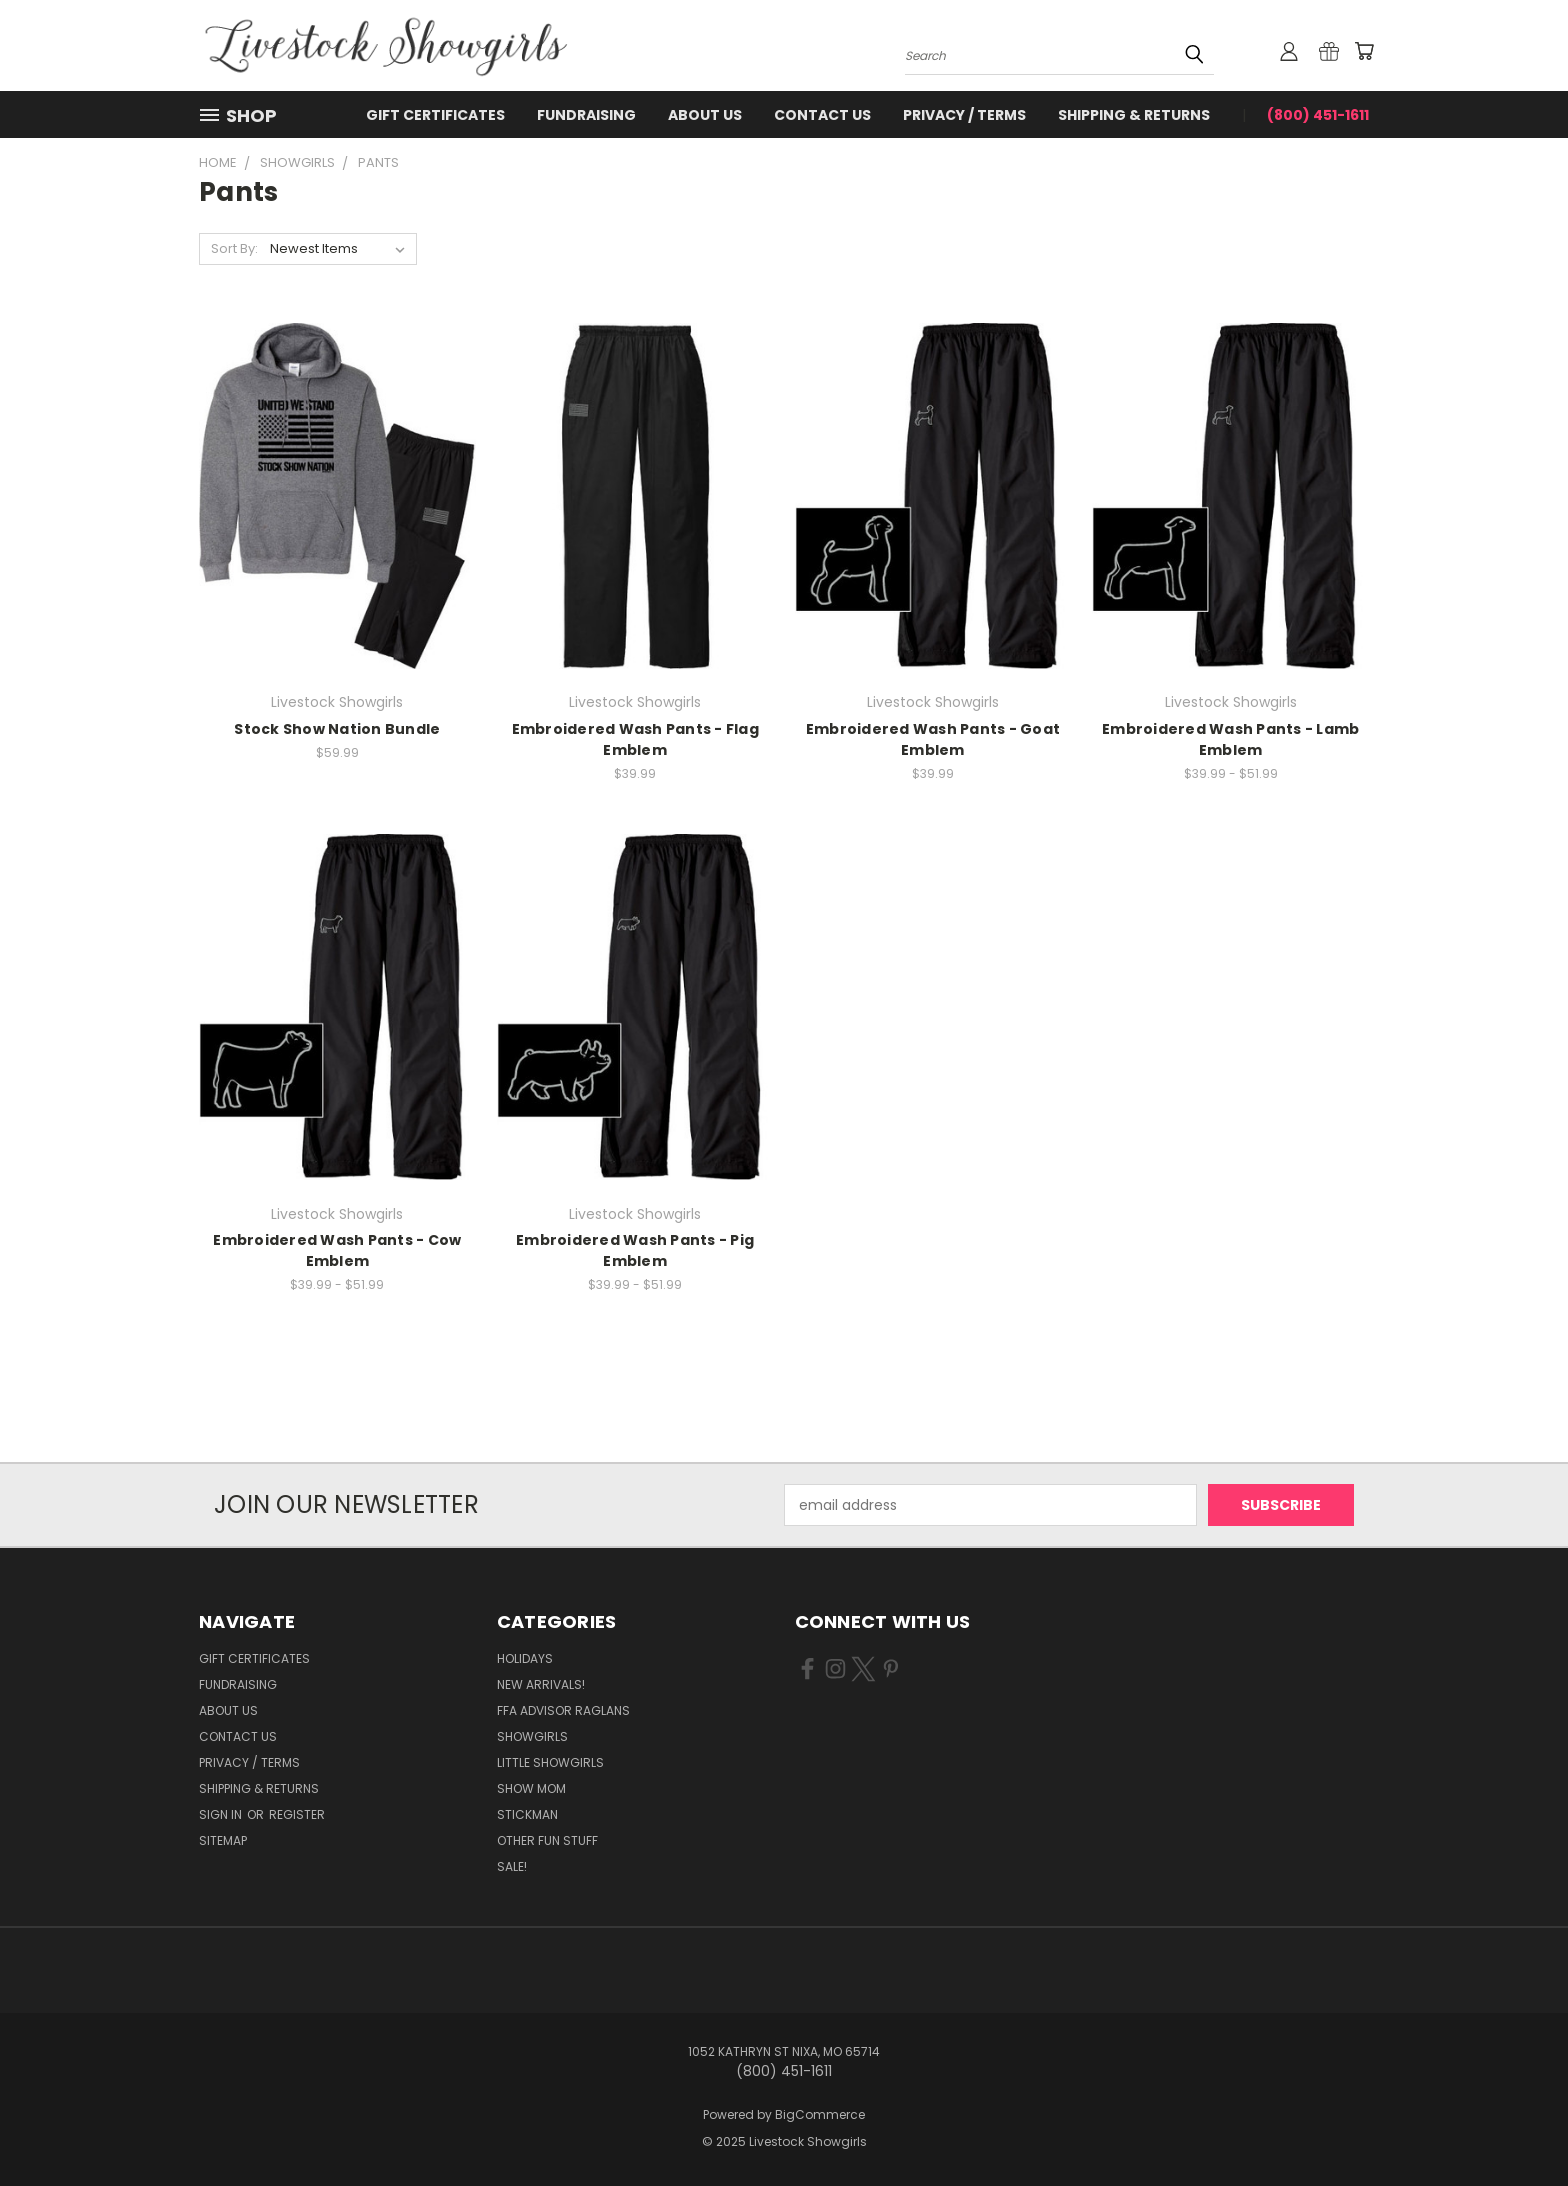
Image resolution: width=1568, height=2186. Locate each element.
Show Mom (531, 1788)
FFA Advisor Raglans (563, 1710)
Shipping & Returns (1134, 115)
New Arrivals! (541, 1684)
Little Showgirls (550, 1762)
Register (297, 1814)
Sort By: (234, 248)
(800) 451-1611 (1318, 115)
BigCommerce (820, 2114)
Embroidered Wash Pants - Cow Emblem (337, 1250)
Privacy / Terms (964, 115)
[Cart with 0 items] (1364, 51)
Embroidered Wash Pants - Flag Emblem (635, 739)
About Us (705, 115)
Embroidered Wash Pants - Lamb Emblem (1230, 739)
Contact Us (822, 115)
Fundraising (586, 115)
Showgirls (532, 1736)
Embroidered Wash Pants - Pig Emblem (635, 1250)
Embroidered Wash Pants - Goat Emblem (933, 739)
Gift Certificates (435, 115)
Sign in (222, 1814)
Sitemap (223, 1840)
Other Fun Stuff (547, 1840)
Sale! (512, 1866)
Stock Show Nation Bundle (337, 729)
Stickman (527, 1814)
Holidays (525, 1658)
